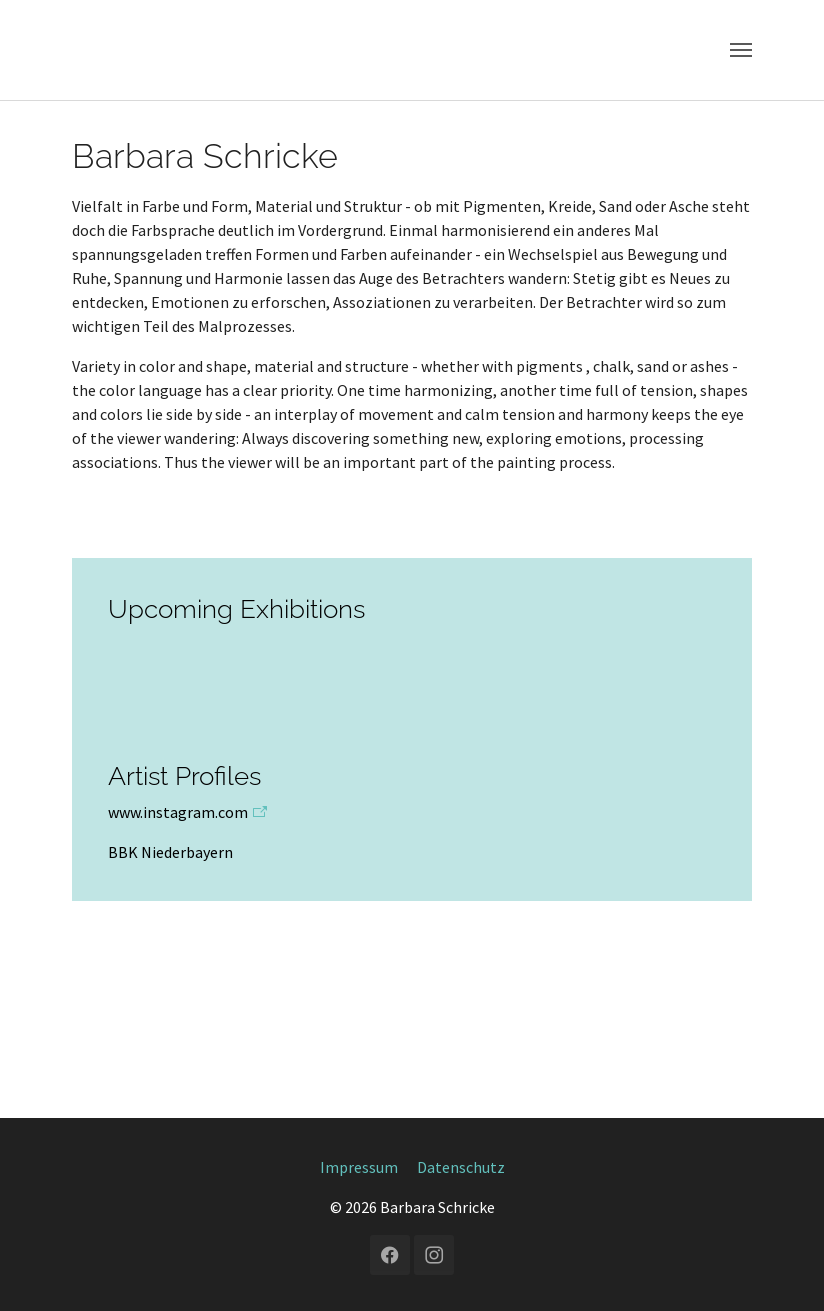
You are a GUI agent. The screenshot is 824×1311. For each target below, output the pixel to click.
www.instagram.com (178, 812)
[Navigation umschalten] (741, 50)
